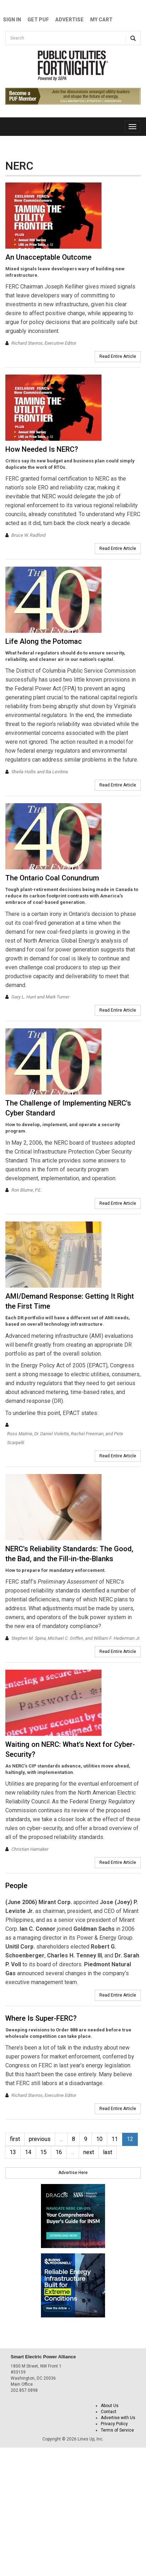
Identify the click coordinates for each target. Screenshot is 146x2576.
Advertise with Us (118, 2417)
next (88, 2152)
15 (43, 2152)
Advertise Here (73, 2172)
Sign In (12, 19)
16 (59, 2152)
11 (114, 2139)
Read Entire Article (117, 356)
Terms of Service (117, 2430)
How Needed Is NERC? (41, 449)
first (15, 2139)
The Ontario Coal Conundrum (52, 878)
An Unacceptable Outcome (48, 257)
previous (40, 2139)
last (107, 2152)
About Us (110, 2405)
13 (13, 2152)
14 (28, 2152)
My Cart (101, 19)
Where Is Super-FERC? (41, 2018)
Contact (108, 2411)
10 (99, 2139)
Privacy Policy (114, 2423)
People (16, 1885)
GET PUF (38, 19)
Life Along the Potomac (43, 641)
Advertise (69, 19)
